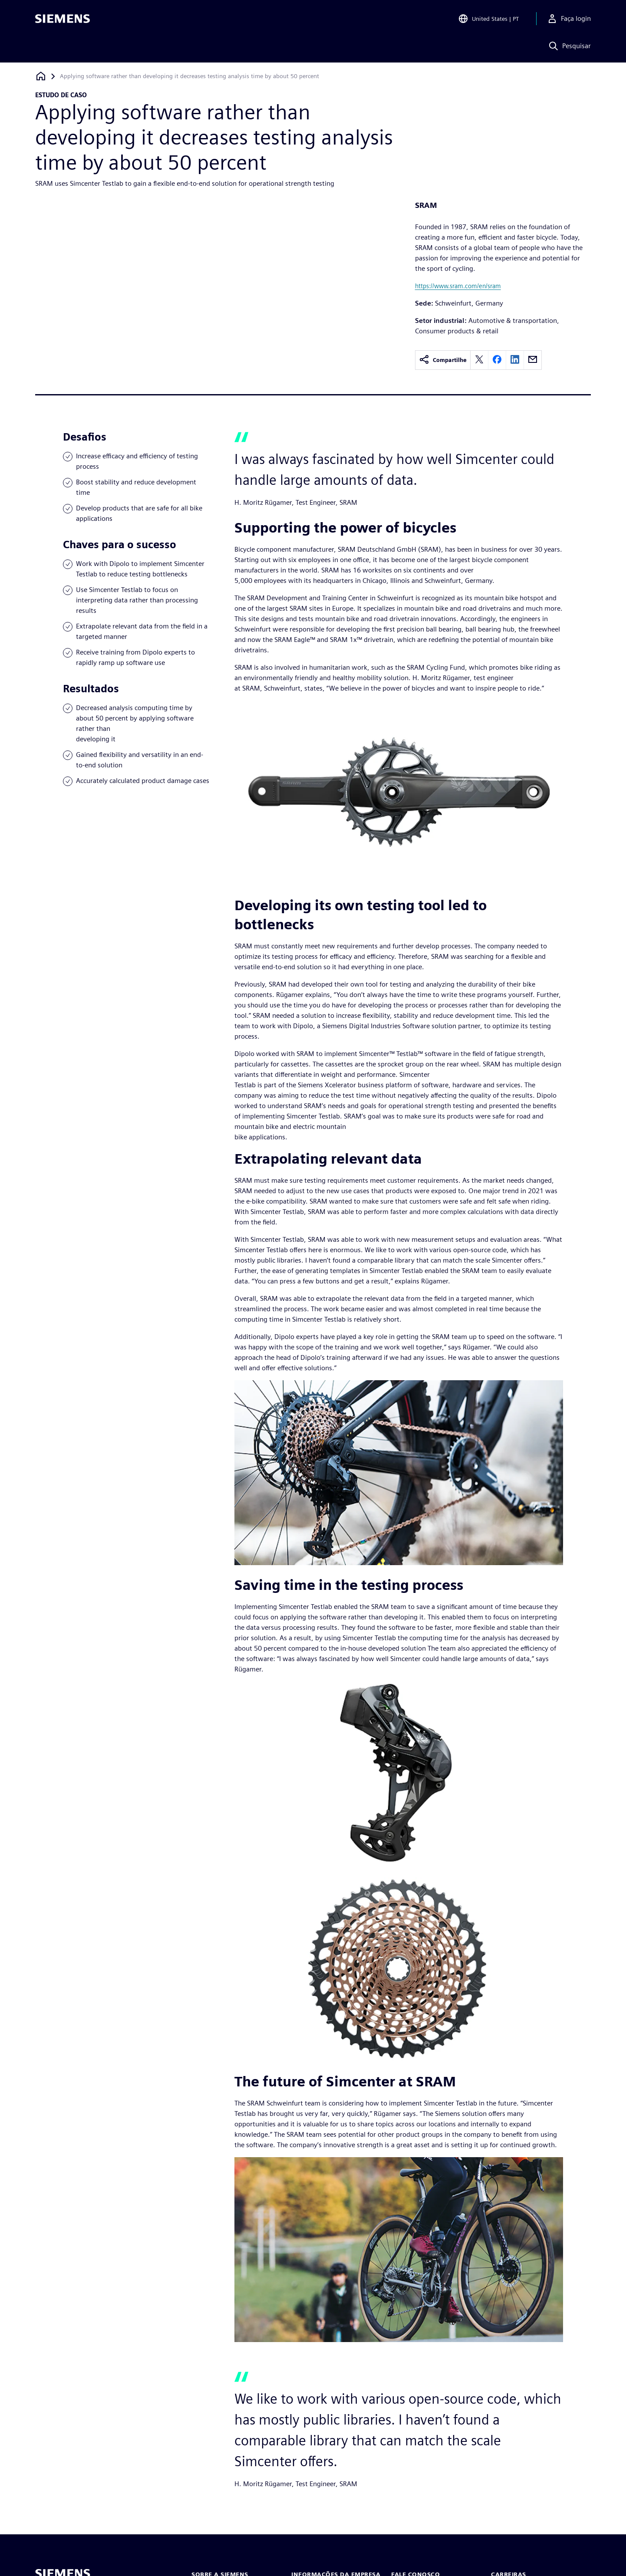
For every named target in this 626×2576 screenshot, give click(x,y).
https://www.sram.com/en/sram (458, 286)
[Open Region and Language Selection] (488, 19)
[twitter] (479, 360)
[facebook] (497, 360)
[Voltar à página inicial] (41, 76)
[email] (532, 360)
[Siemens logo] (62, 19)
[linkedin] (515, 360)
